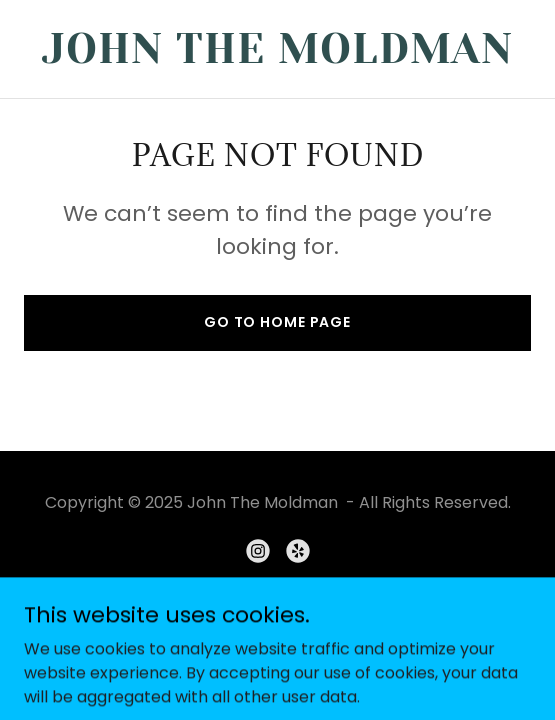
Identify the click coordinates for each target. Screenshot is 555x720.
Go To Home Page (277, 322)
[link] (277, 57)
